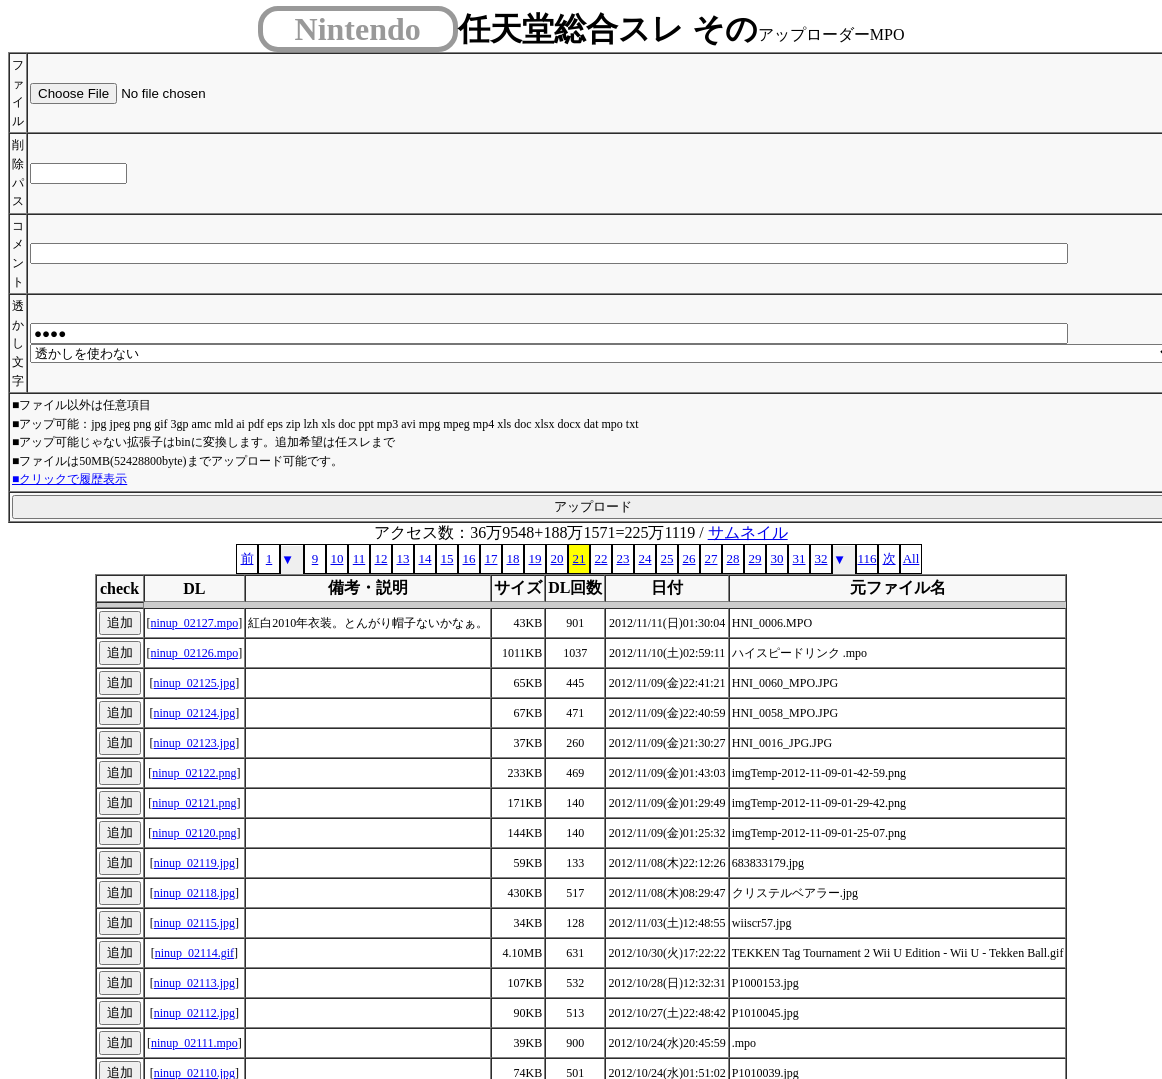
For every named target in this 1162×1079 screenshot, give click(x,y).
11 (359, 558)
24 (645, 558)
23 (623, 558)
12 (381, 558)
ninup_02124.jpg (195, 713)
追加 (120, 622)
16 (469, 558)
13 (403, 558)
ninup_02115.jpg (194, 923)
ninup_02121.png (194, 803)
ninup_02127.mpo (195, 623)
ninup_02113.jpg (194, 983)
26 (689, 558)
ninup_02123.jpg (195, 743)
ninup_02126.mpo (195, 653)
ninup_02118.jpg (194, 893)
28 (733, 558)
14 (425, 558)
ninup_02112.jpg (194, 1013)
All (911, 558)
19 (535, 558)
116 (866, 558)
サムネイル (748, 532)
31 (799, 558)
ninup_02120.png (194, 833)
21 (579, 558)
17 (491, 558)
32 (821, 558)
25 (667, 558)
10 (337, 558)
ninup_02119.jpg (194, 863)
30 (777, 558)
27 (711, 558)
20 (557, 558)
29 (755, 558)
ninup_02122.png (194, 773)
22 (601, 558)
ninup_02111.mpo (194, 1043)
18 (513, 558)
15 (447, 558)
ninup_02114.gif (194, 953)
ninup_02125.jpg (195, 683)
